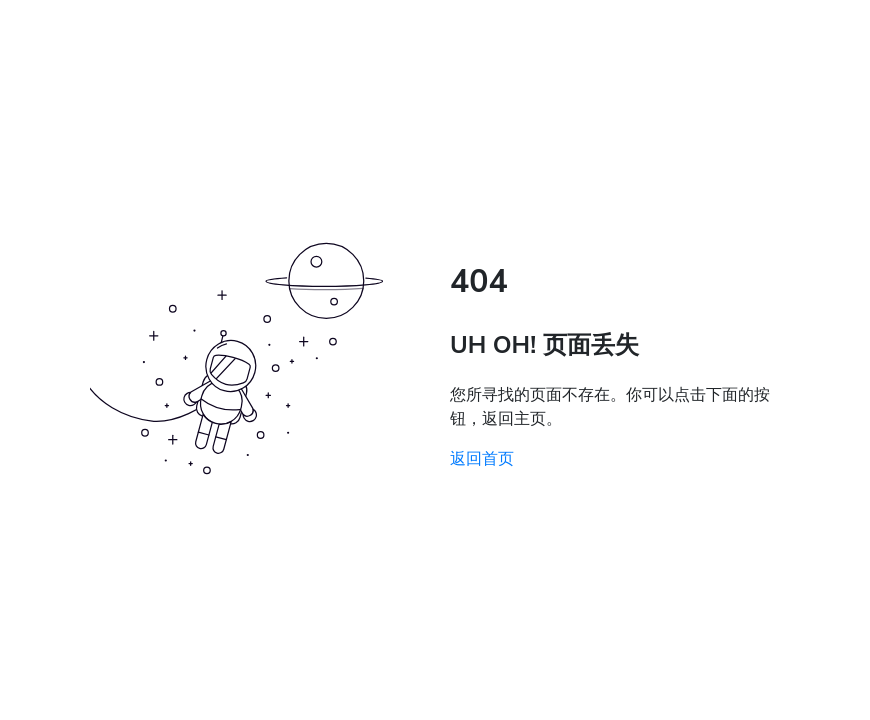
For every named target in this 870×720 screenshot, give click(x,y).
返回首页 (482, 459)
